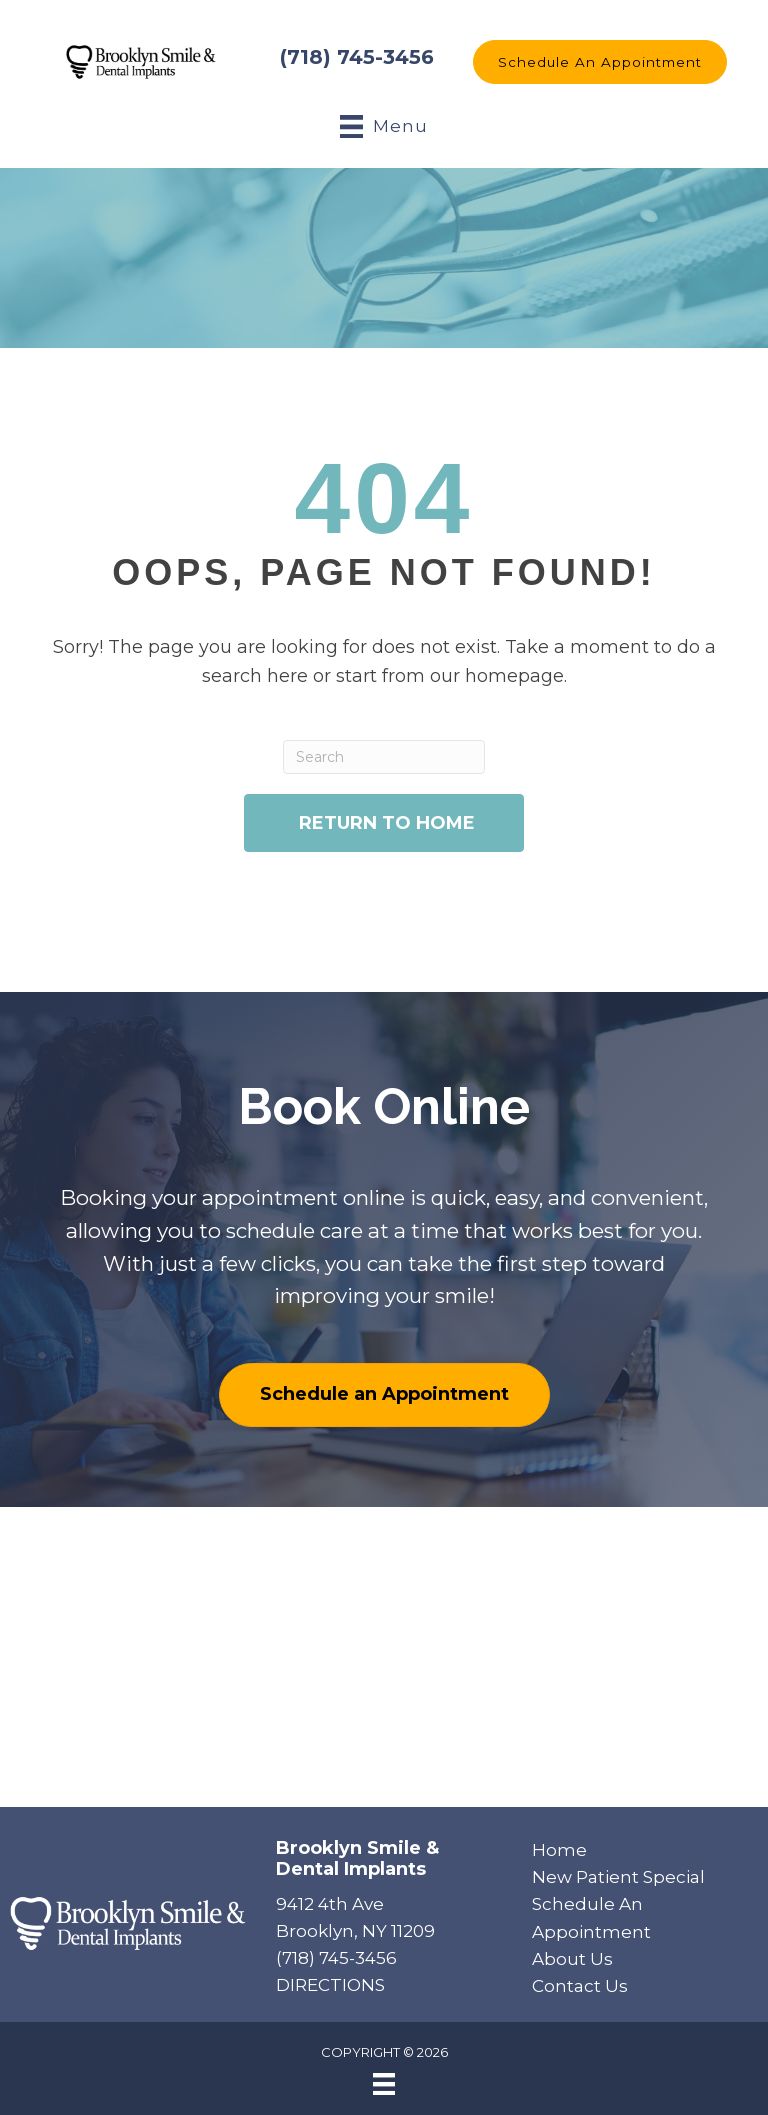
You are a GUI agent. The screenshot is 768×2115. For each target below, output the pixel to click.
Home (559, 1850)
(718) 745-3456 (357, 57)
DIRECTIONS (330, 1985)
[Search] (384, 757)
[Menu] (384, 2084)
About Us (572, 1959)
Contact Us (580, 1986)
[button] (600, 62)
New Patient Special (618, 1877)
